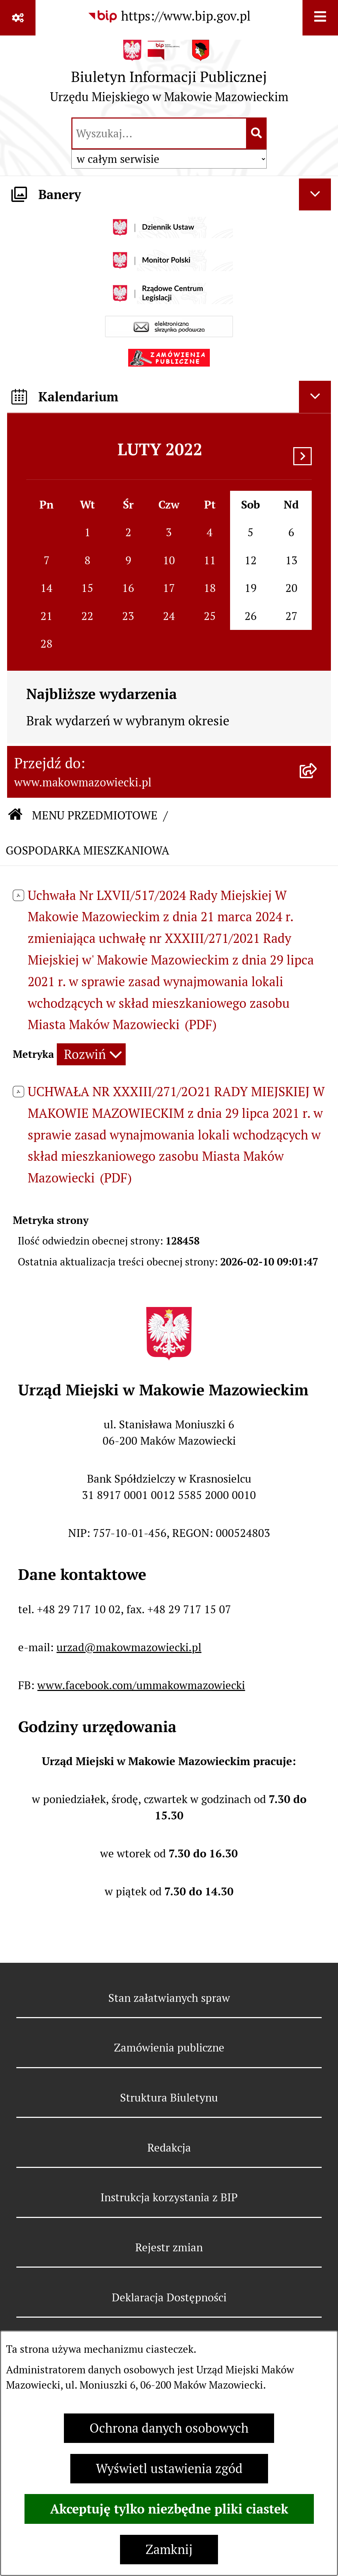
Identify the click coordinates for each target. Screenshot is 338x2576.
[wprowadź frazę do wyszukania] (159, 133)
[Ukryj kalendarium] (315, 397)
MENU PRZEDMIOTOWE (95, 815)
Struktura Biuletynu (169, 2098)
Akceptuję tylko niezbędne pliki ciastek (169, 2508)
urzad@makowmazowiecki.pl (128, 1647)
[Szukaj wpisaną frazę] (257, 133)
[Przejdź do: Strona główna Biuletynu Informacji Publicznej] (15, 815)
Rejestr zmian (169, 2247)
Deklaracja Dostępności (169, 2297)
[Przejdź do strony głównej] (169, 75)
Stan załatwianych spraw (169, 1998)
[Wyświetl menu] (320, 17)
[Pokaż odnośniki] (18, 17)
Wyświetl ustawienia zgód (169, 2468)
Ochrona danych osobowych (169, 2428)
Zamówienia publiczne (169, 2048)
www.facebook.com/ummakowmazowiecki (141, 1685)
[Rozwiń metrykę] (91, 1054)
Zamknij (169, 2549)
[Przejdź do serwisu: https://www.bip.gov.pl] (169, 16)
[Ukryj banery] (315, 194)
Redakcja (169, 2148)
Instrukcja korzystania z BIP (169, 2197)
